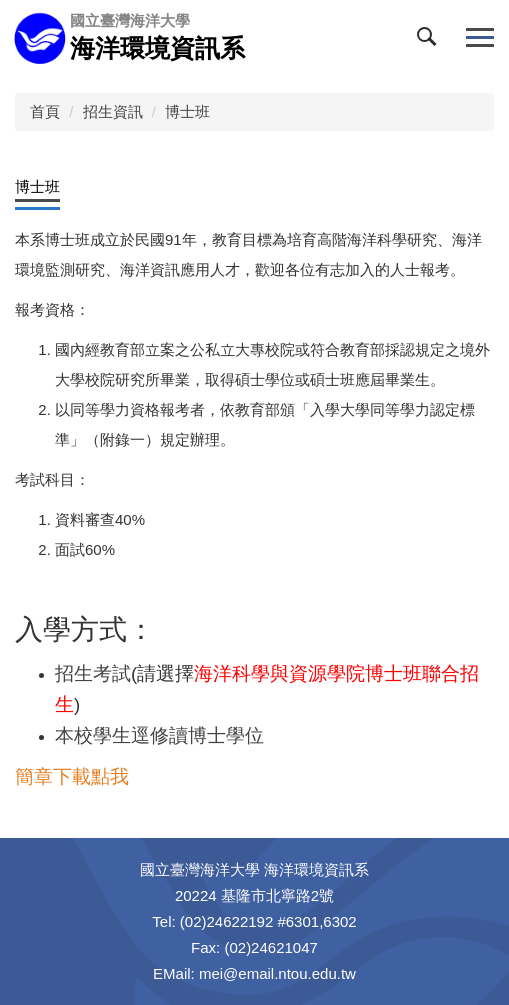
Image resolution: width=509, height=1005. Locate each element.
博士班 (187, 111)
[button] (431, 41)
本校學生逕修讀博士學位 (159, 735)
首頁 (45, 111)
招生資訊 (113, 111)
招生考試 (93, 673)
